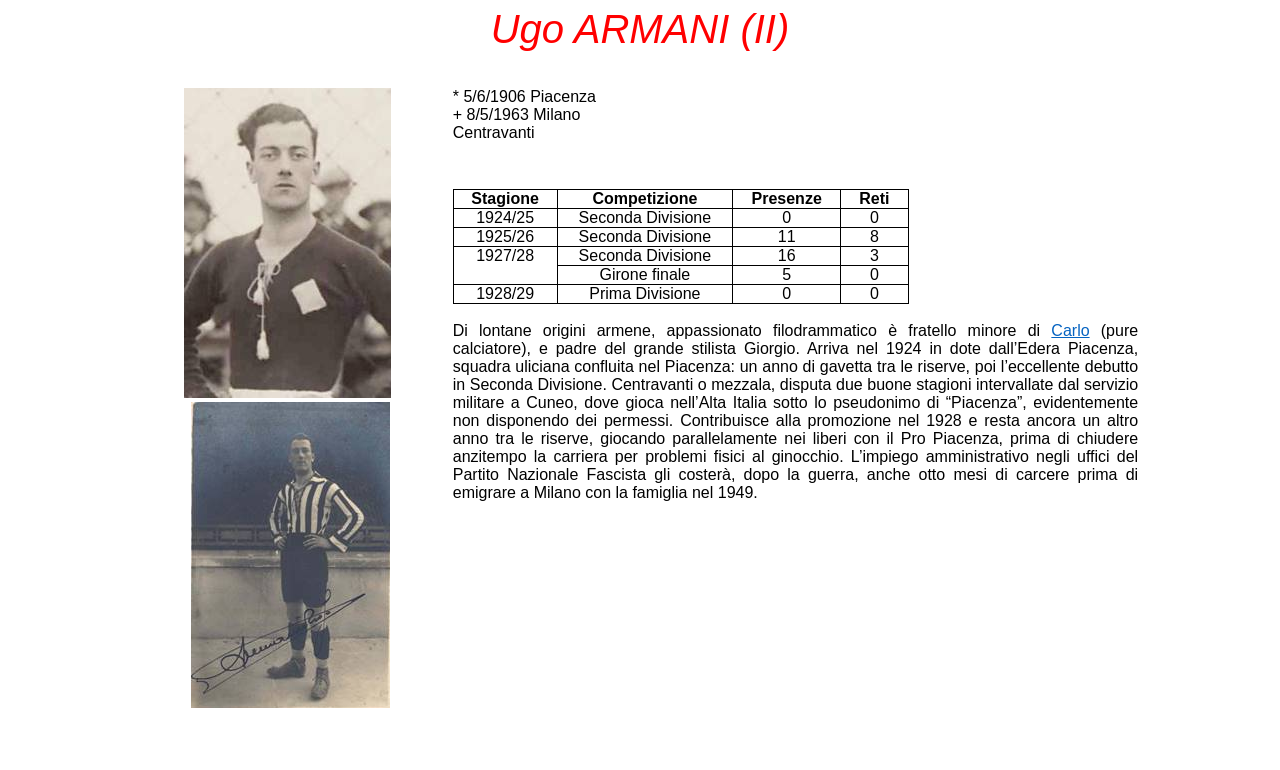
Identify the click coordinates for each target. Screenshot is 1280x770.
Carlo (1070, 330)
